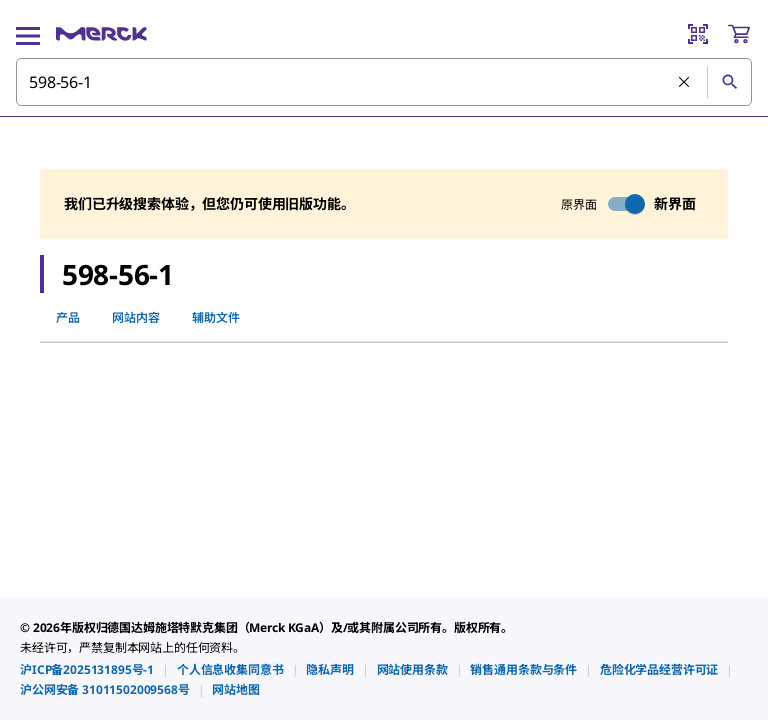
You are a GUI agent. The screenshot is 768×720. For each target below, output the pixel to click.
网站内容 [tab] (136, 317)
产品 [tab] (68, 317)
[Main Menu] (28, 34)
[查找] (729, 82)
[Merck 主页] (101, 34)
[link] (87, 669)
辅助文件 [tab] (216, 317)
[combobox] (384, 82)
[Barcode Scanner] (698, 34)
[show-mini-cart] (739, 34)
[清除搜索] (685, 83)
